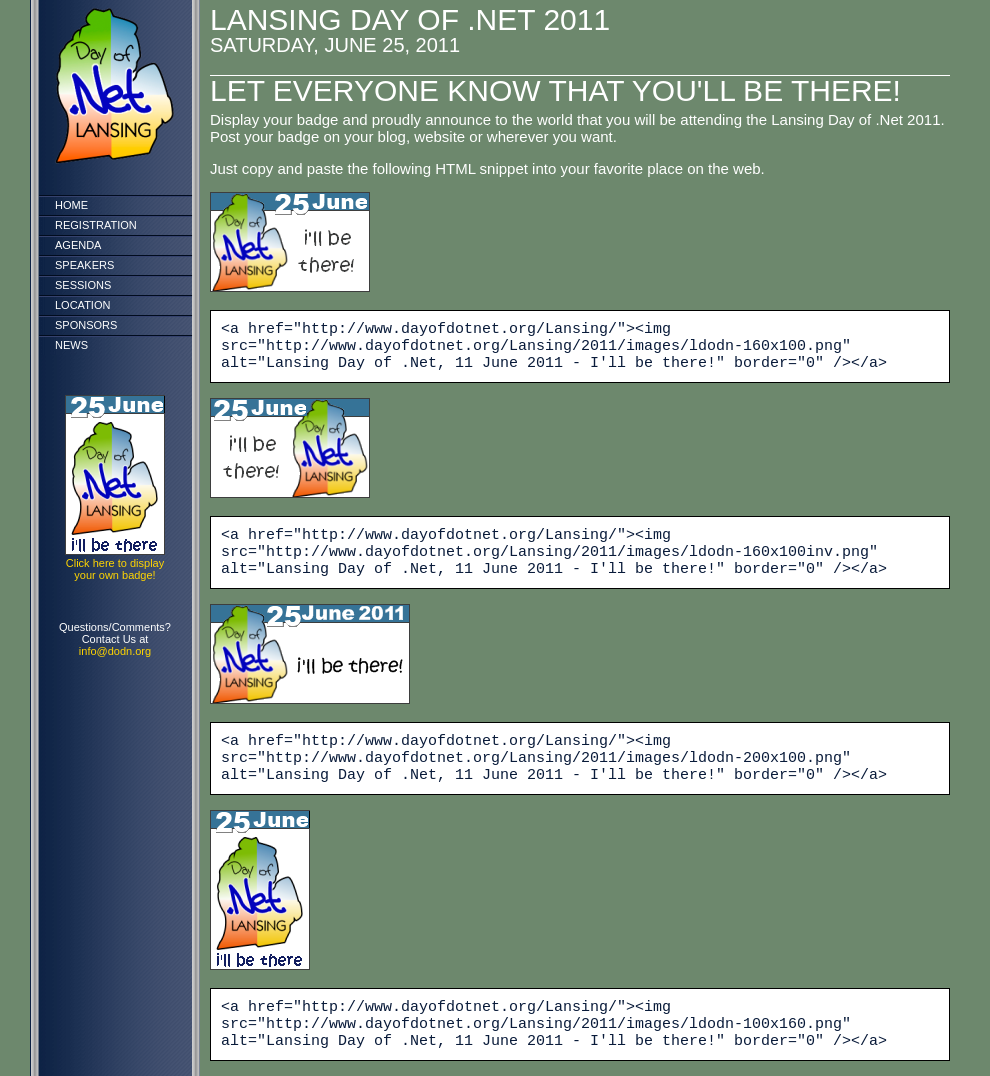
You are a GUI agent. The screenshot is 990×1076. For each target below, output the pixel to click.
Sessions (83, 285)
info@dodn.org (115, 651)
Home (71, 205)
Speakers (84, 265)
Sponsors (86, 325)
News (71, 345)
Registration (96, 225)
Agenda (78, 245)
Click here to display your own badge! (115, 569)
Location (82, 305)
